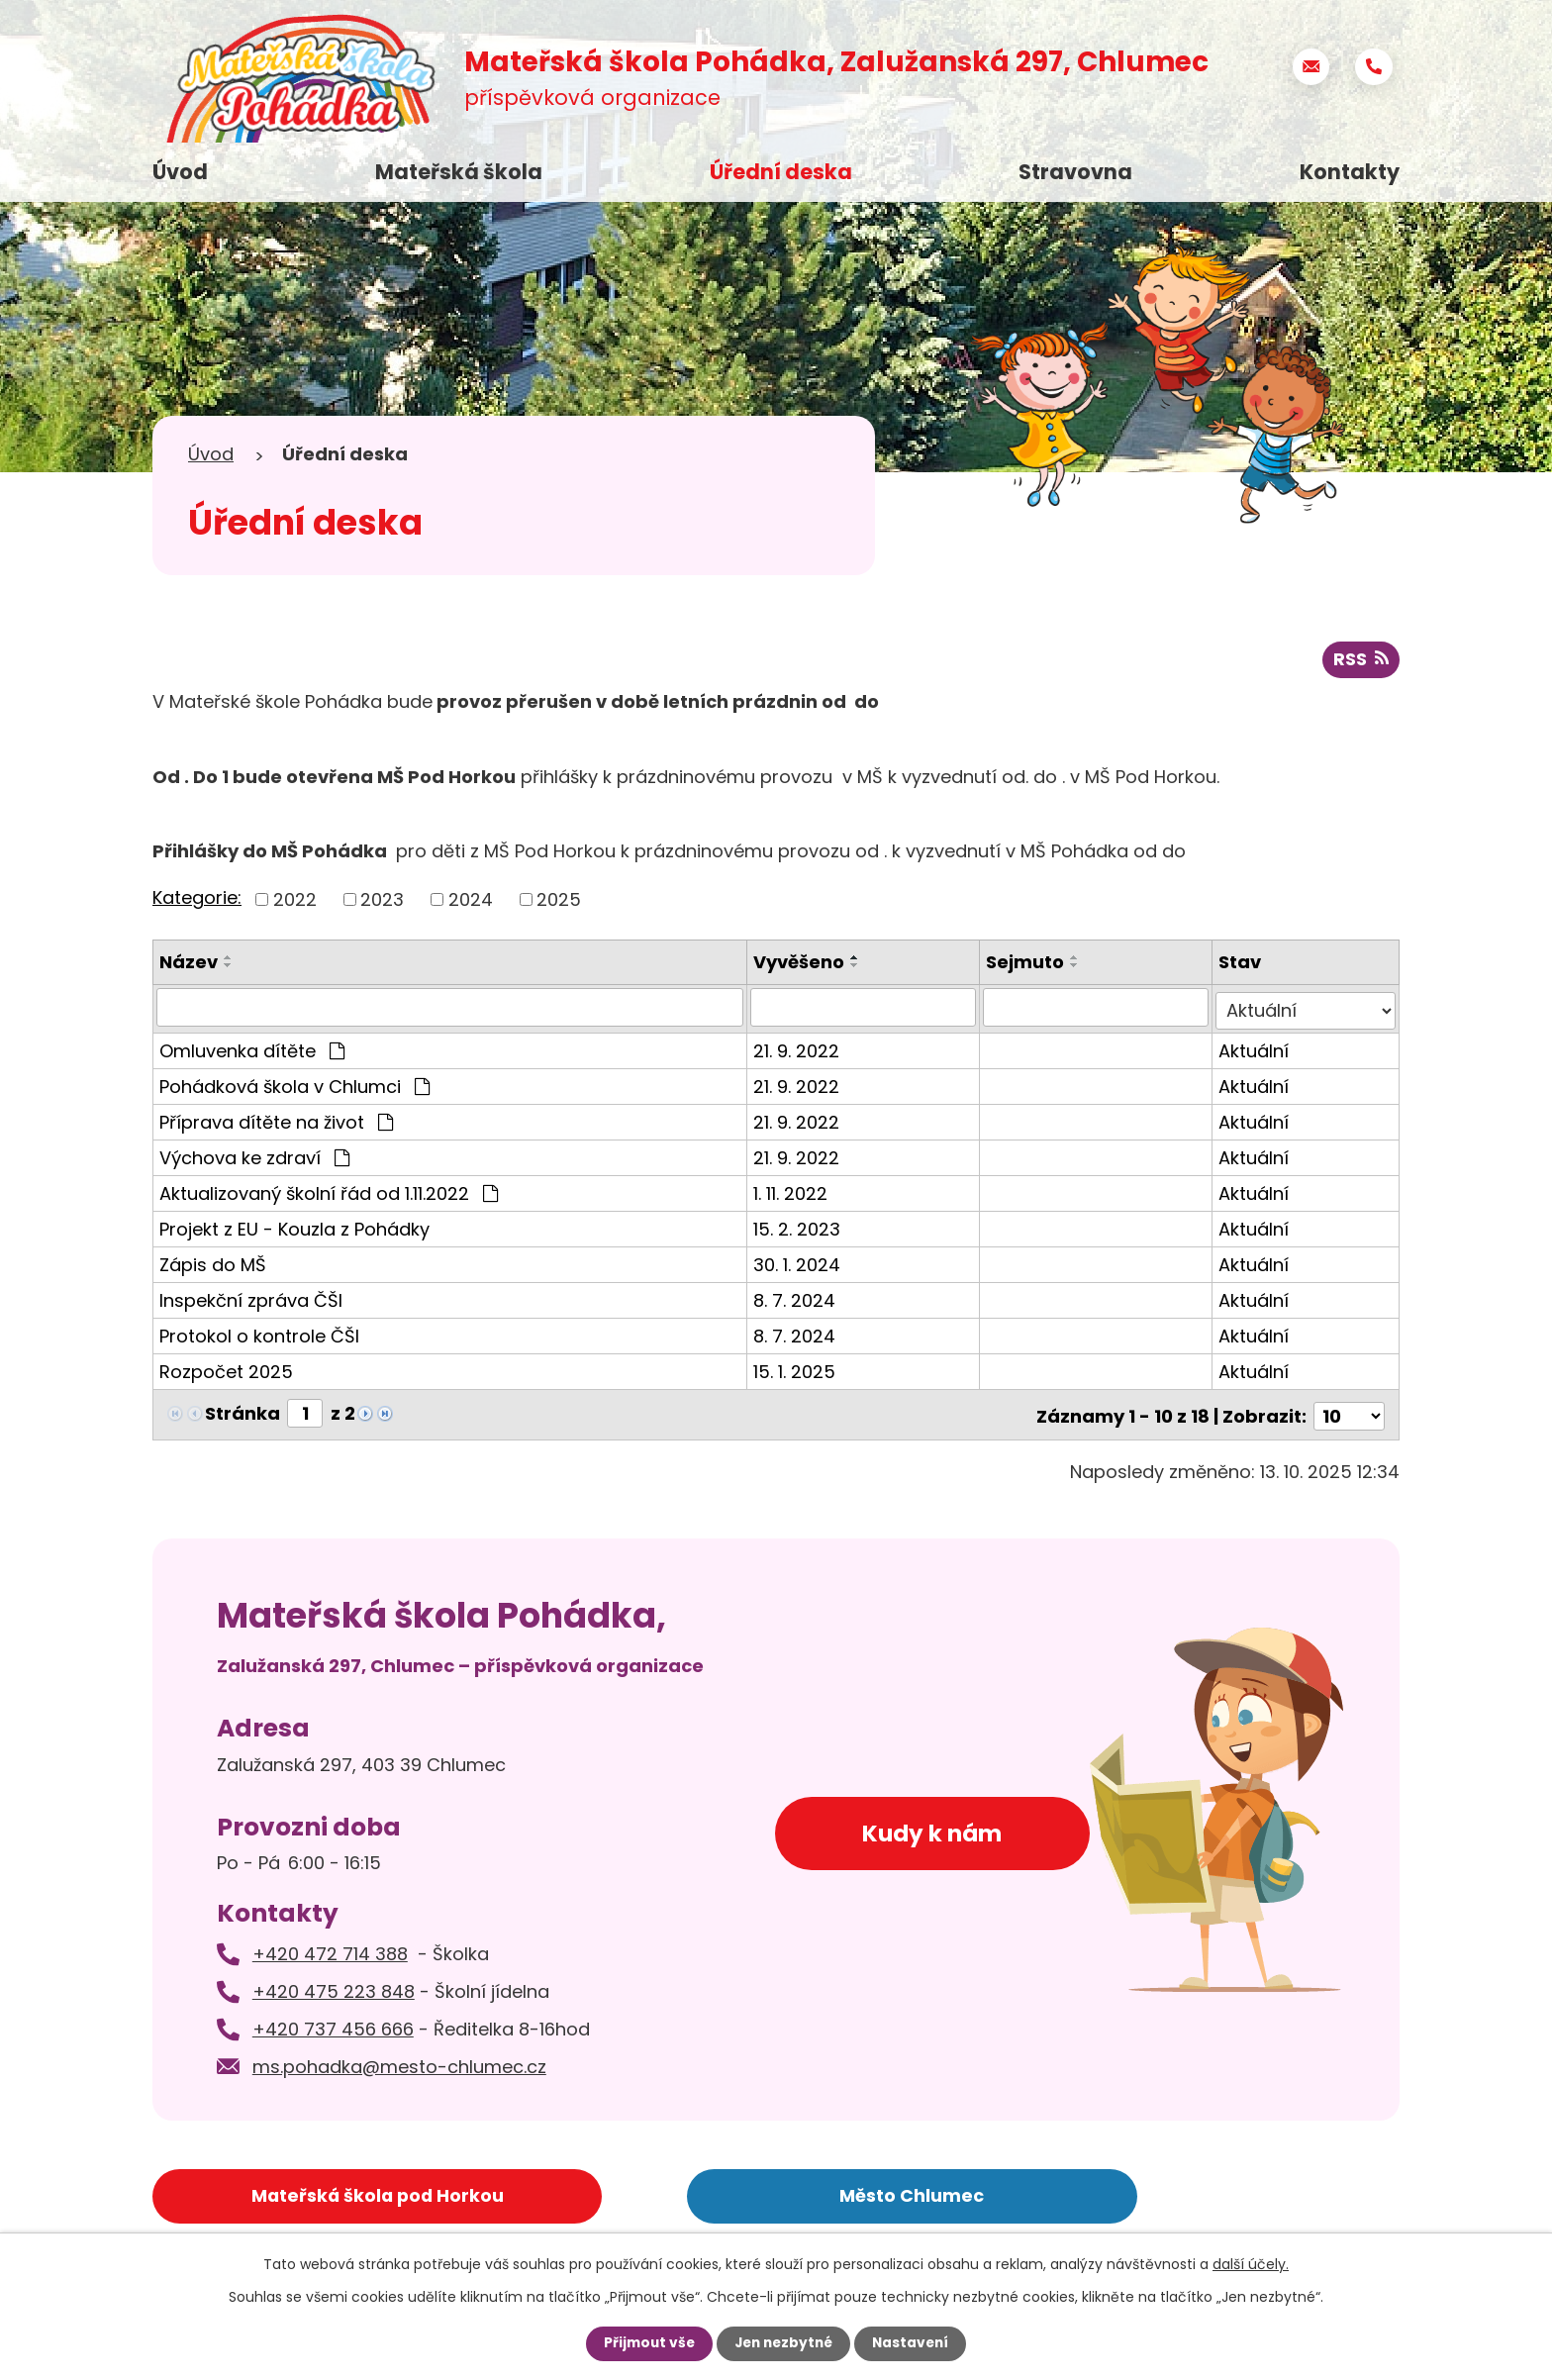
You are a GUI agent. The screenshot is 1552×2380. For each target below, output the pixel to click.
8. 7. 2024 (801, 1299)
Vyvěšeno (805, 963)
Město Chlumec (719, 2191)
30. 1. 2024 (803, 1263)
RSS (1360, 661)
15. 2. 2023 (803, 1228)
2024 (470, 901)
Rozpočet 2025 (226, 1370)
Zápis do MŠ (212, 1263)
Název (188, 963)
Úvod (180, 171)
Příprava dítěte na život (276, 1121)
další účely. (1250, 2264)
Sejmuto (1030, 963)
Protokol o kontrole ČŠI (259, 1335)
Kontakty (1350, 171)
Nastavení (914, 2343)
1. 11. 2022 (797, 1192)
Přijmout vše (645, 2343)
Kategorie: (197, 899)
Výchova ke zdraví (254, 1156)
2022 (295, 901)
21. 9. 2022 (803, 1050)
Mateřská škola (458, 171)
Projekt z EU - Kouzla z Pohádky (294, 1228)
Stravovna (1075, 171)
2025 (558, 901)
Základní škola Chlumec (1131, 2191)
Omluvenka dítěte (251, 1050)
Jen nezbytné (783, 2343)
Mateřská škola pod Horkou (308, 2191)
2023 (382, 901)
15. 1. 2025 (801, 1370)
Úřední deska (781, 171)
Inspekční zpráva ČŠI (250, 1299)
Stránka (242, 1412)
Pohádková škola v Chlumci (294, 1085)
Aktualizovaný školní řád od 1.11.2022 (328, 1192)
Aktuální (1256, 1050)
